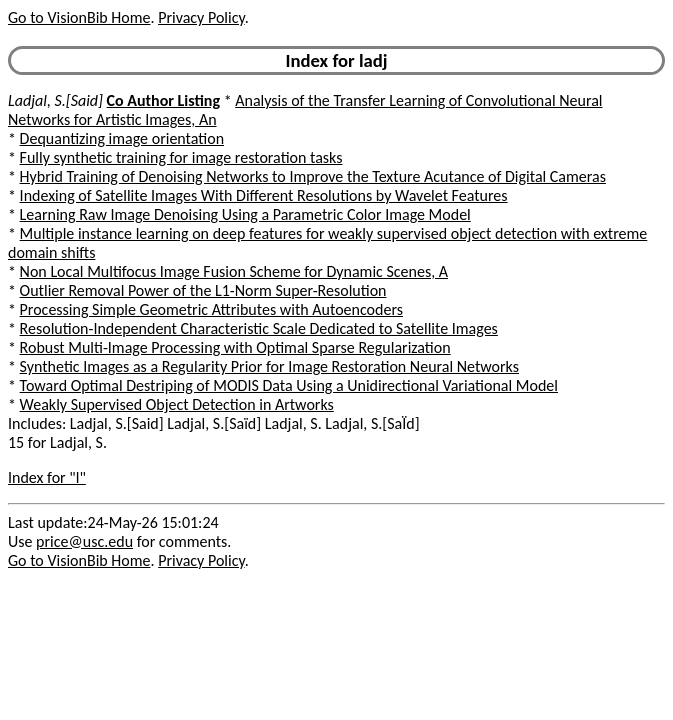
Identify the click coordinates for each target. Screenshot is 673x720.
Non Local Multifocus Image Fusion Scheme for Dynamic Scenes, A (234, 271)
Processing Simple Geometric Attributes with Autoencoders (211, 309)
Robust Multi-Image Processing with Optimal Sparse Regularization (235, 347)
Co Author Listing (163, 100)
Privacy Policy (201, 17)
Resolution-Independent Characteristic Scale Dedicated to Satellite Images (259, 328)
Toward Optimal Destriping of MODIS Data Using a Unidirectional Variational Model (289, 385)
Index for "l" (47, 477)
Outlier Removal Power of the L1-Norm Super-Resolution (203, 290)
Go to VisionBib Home (79, 17)
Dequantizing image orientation (122, 138)
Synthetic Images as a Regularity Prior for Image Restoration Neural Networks (269, 366)
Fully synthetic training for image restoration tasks (181, 157)
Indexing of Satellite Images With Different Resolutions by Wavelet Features (264, 195)
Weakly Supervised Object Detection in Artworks (177, 404)
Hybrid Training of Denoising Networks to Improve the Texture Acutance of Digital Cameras (313, 176)
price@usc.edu (84, 541)
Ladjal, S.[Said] (55, 100)
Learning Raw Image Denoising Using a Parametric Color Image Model (245, 214)
